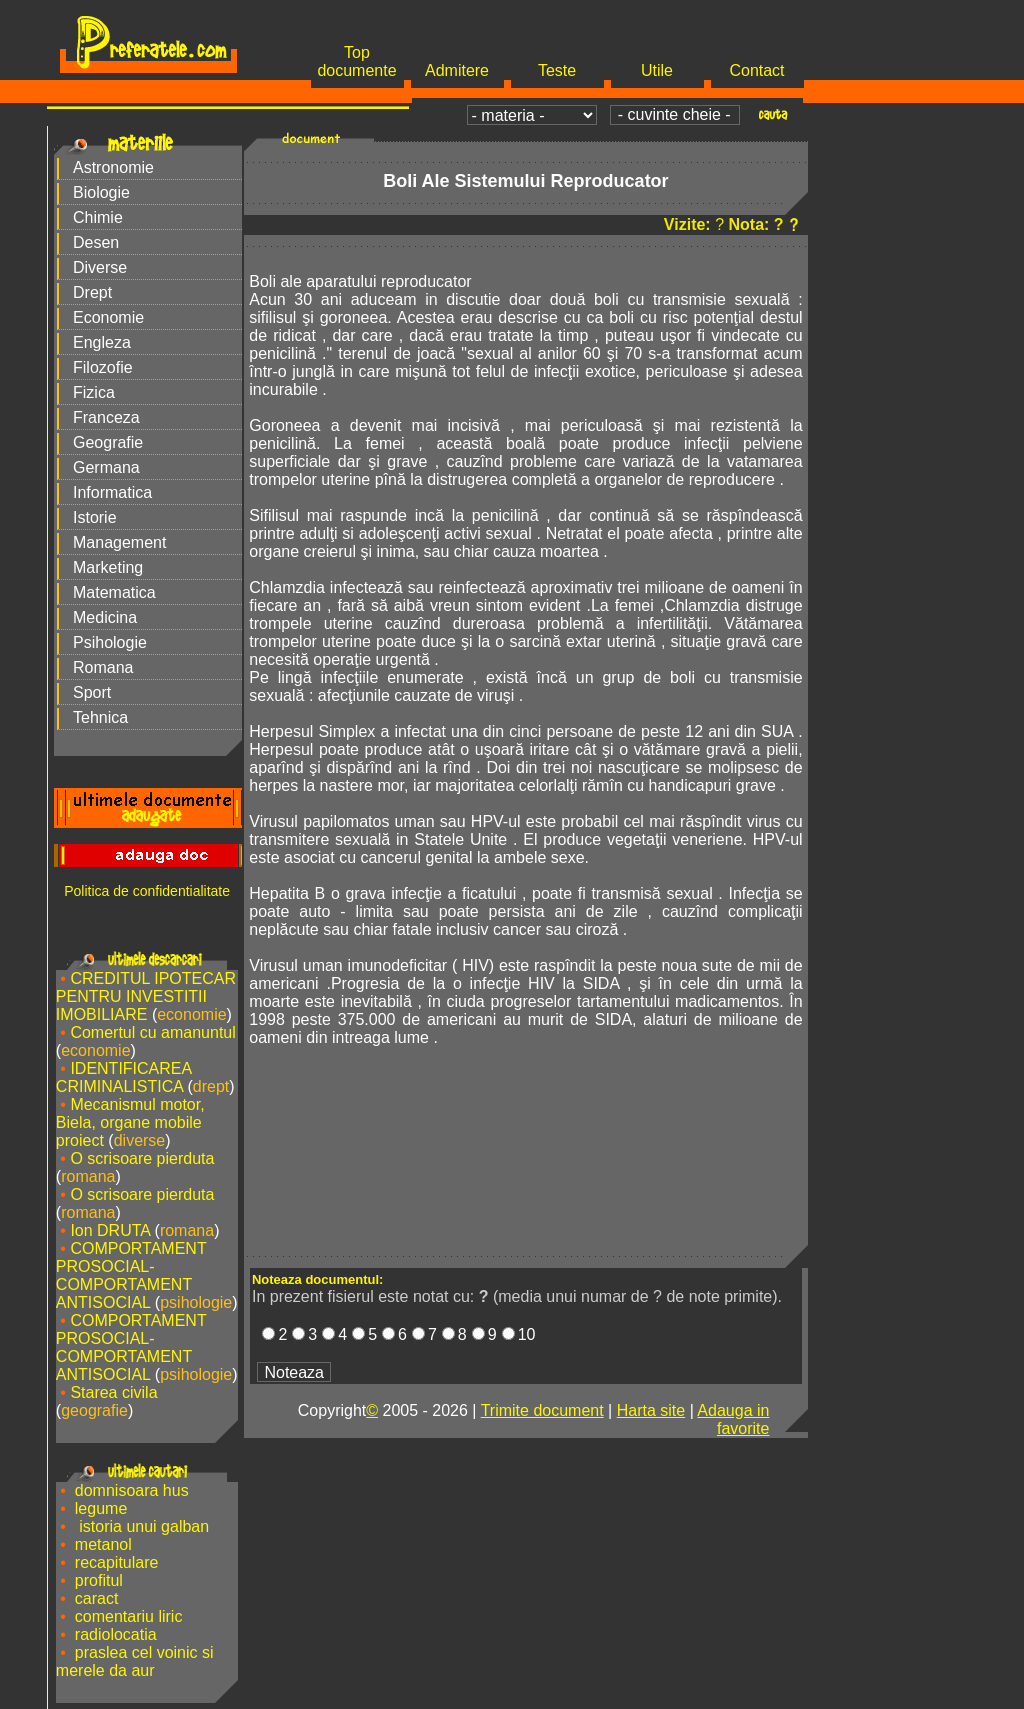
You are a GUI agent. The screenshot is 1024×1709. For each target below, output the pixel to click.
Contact (756, 70)
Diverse (100, 267)
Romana (103, 667)
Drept (92, 292)
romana (88, 1176)
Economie (108, 317)
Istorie (95, 517)
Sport (92, 692)
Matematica (114, 592)
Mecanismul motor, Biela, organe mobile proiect (130, 1122)
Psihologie (110, 642)
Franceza (106, 417)
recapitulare (117, 1562)
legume (101, 1508)
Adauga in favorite (733, 1419)
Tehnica (100, 717)
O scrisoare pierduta (142, 1158)
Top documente (356, 61)
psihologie (196, 1302)
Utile (657, 70)
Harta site (651, 1410)
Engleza (102, 342)
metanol (103, 1544)
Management (119, 542)
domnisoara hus (132, 1490)
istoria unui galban (142, 1526)
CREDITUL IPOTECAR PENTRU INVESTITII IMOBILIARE (146, 996)
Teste (557, 70)
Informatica (112, 492)
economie (191, 1014)
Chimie (98, 217)
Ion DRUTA (110, 1230)
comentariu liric (129, 1616)
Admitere (457, 70)
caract (97, 1598)
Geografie (108, 442)
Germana (106, 467)
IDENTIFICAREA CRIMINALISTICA (123, 1077)
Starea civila (113, 1392)
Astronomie (113, 167)
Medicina (105, 617)
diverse (140, 1140)
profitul (99, 1580)
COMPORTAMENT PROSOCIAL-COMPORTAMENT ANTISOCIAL (131, 1275)
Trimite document (542, 1410)
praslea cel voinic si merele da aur (135, 1661)
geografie (94, 1410)
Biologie (101, 192)
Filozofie (103, 367)
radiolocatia (116, 1634)
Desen (96, 242)
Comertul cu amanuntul (152, 1032)
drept (211, 1086)
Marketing (108, 567)
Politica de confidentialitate (147, 891)
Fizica (94, 392)
